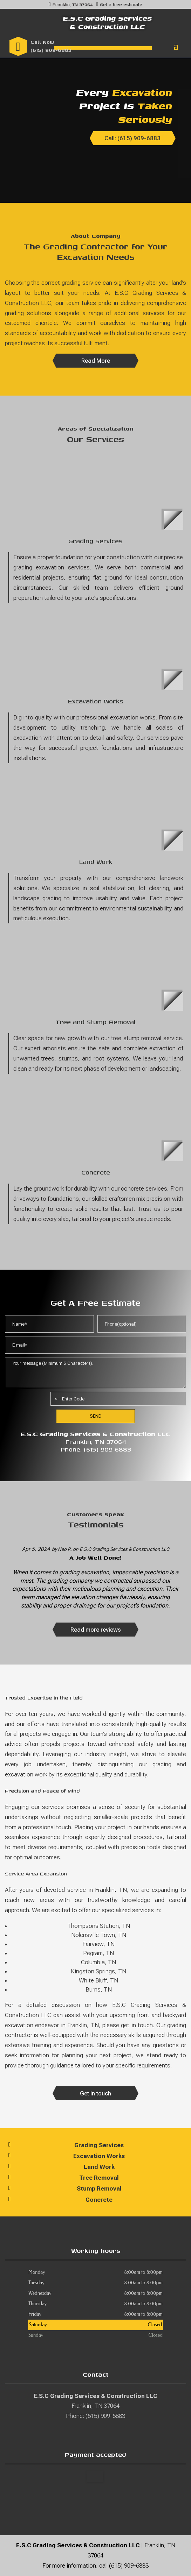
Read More (95, 360)
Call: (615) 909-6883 (132, 138)
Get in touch (95, 2093)
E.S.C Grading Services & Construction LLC (124, 1549)
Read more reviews (95, 1629)
